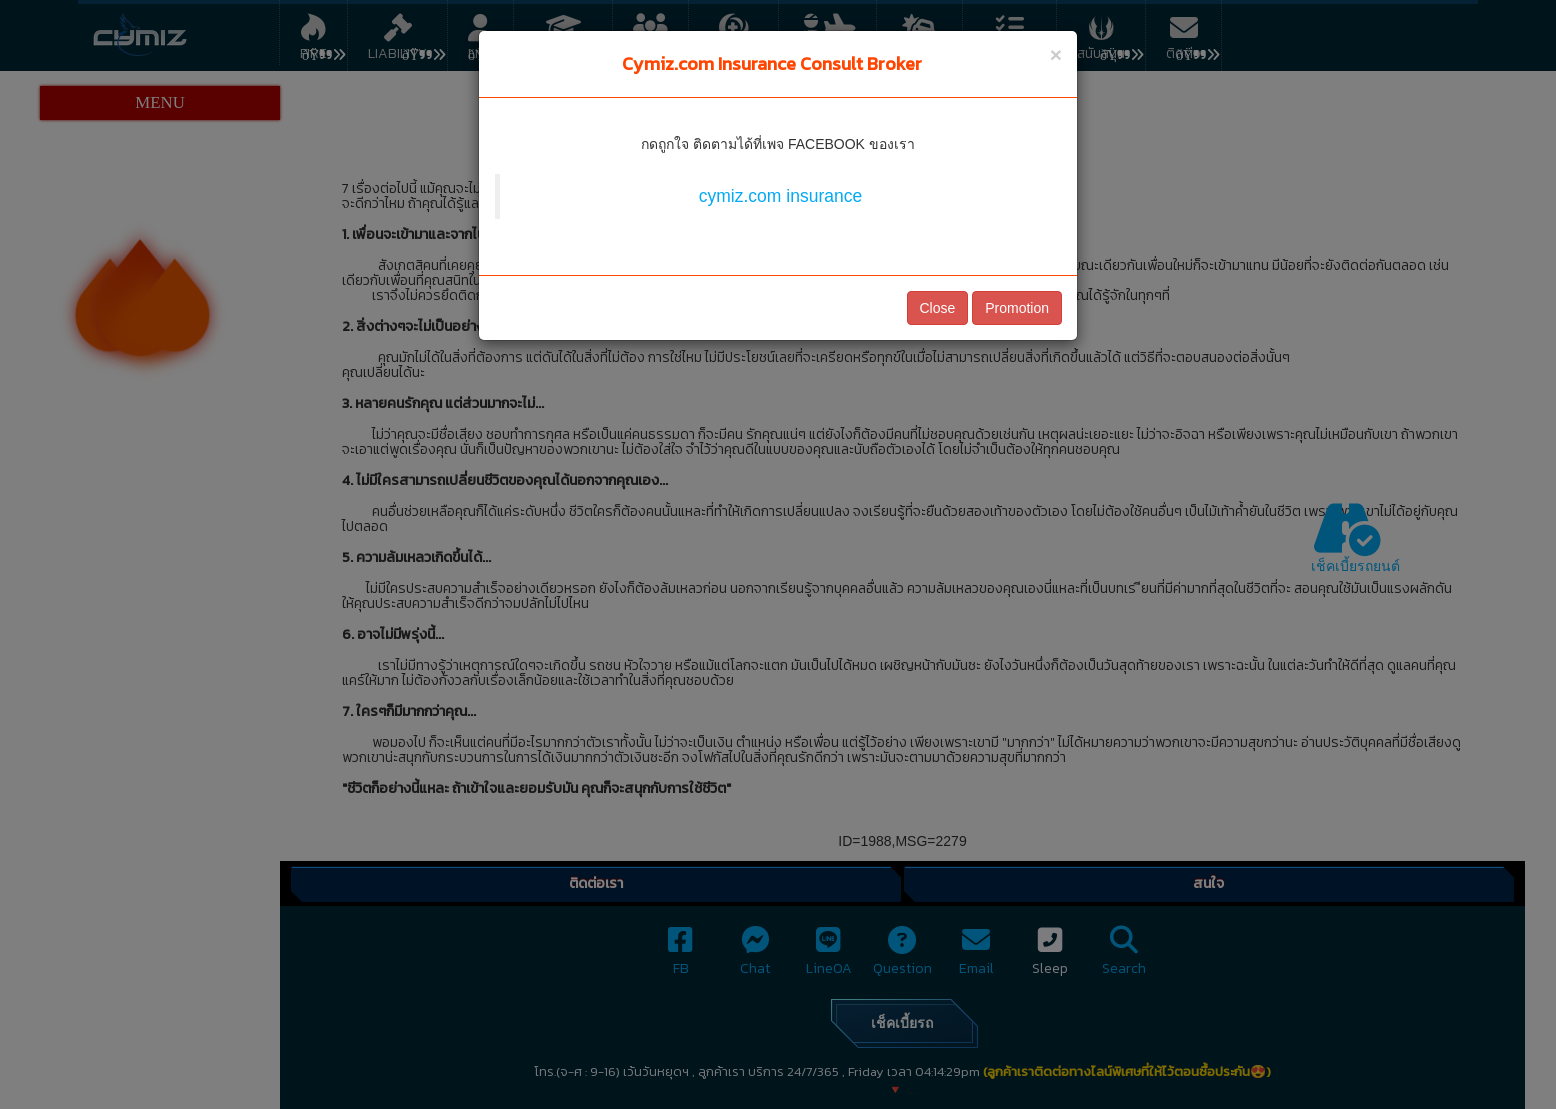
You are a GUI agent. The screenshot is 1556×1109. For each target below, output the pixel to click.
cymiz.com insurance (780, 196)
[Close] (1056, 54)
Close (938, 308)
